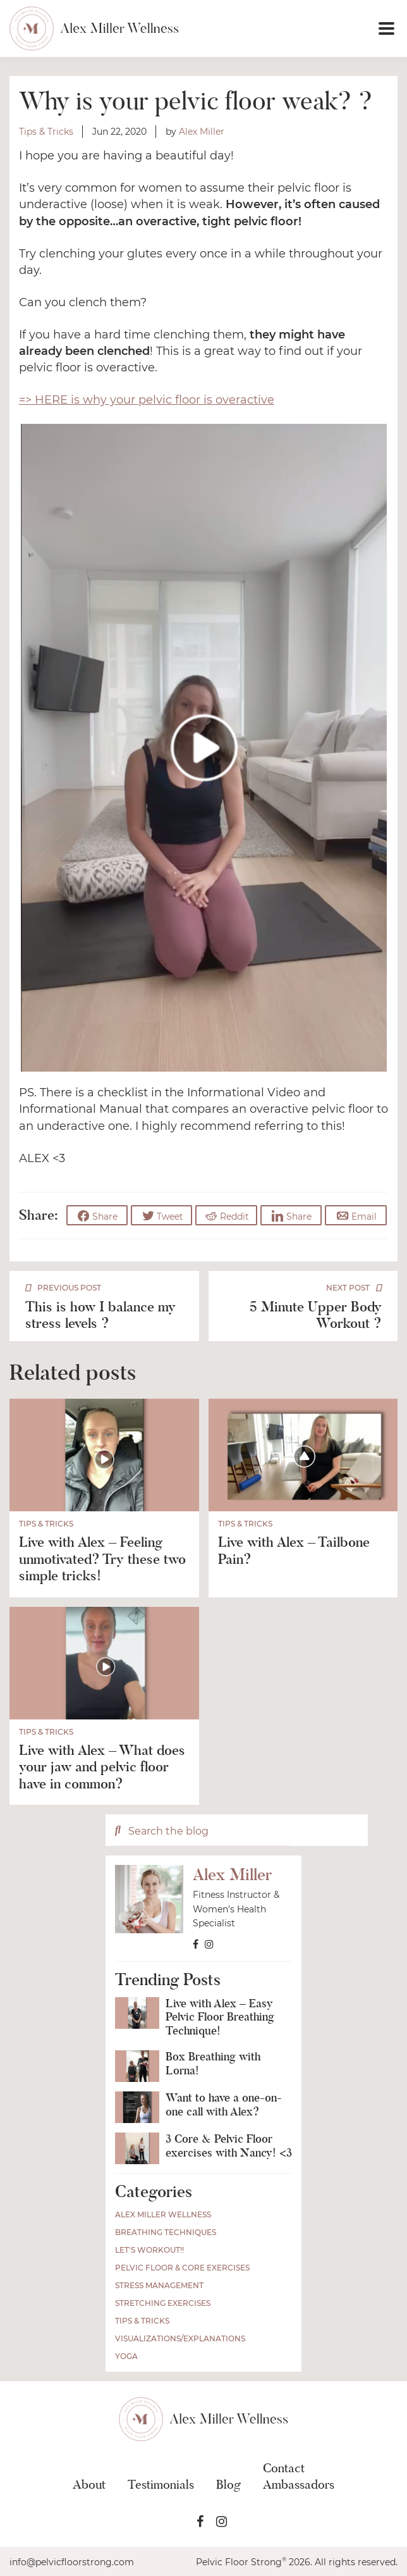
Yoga (126, 2355)
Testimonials (161, 2483)
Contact (284, 2467)
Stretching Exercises (162, 2302)
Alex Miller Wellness (163, 2214)
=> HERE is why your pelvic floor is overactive (146, 400)
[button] (288, 28)
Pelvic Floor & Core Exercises (182, 2267)
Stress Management (159, 2284)
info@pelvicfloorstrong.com (71, 2561)
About (89, 2483)
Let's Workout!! (149, 2249)
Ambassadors (298, 2483)
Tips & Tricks (46, 131)
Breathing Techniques (165, 2231)
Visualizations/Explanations (180, 2338)
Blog (228, 2483)
